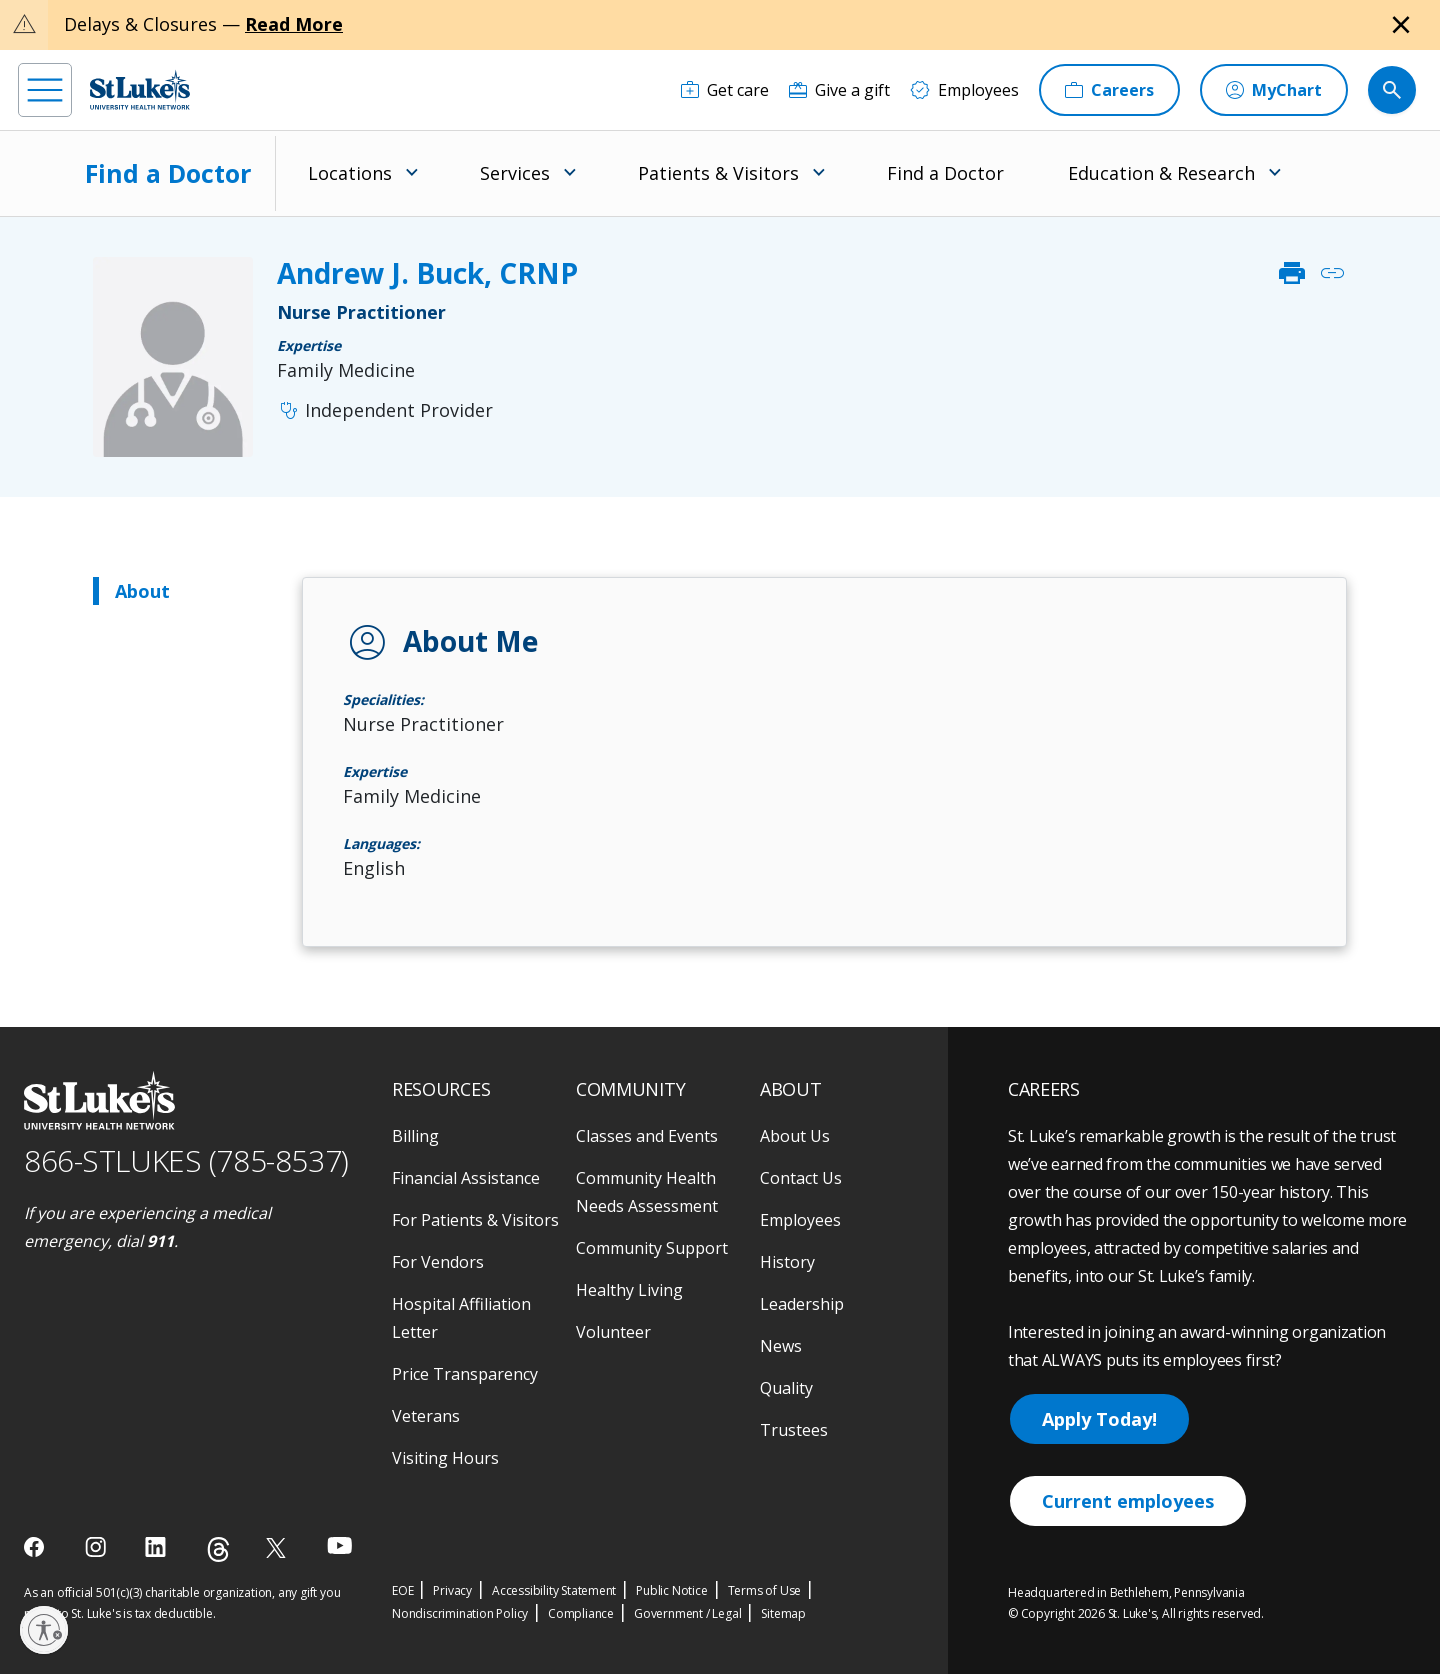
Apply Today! (1099, 1419)
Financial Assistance (466, 1178)
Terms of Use (765, 1590)
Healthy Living (629, 1290)
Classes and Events (647, 1136)
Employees (800, 1220)
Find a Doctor (168, 173)
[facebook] (36, 1547)
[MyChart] (1274, 90)
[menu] (45, 90)
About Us (795, 1136)
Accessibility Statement (554, 1590)
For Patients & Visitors (475, 1220)
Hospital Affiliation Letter (461, 1318)
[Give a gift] (839, 90)
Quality (786, 1388)
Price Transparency (465, 1374)
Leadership (802, 1304)
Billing (415, 1136)
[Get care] (725, 90)
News (781, 1346)
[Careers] (1109, 90)
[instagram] (97, 1547)
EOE (402, 1590)
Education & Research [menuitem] (1161, 173)
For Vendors (438, 1262)
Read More (294, 24)
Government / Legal (687, 1613)
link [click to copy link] (1332, 273)
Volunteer (613, 1332)
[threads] (218, 1549)
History (787, 1262)
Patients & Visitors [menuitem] (718, 173)
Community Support (652, 1248)
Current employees (1128, 1501)
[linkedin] (157, 1547)
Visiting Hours (445, 1458)
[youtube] (339, 1545)
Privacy (452, 1590)
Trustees (794, 1430)
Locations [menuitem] (350, 173)
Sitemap (783, 1613)
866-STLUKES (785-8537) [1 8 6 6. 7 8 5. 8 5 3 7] (186, 1160)
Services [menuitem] (515, 173)
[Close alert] (1401, 25)
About (142, 591)
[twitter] (278, 1547)
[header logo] (140, 89)
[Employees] (964, 90)
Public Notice (671, 1590)
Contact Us (801, 1178)
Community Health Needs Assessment (647, 1192)
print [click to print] (1292, 273)
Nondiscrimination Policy (460, 1613)
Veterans (426, 1416)
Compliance (581, 1613)
